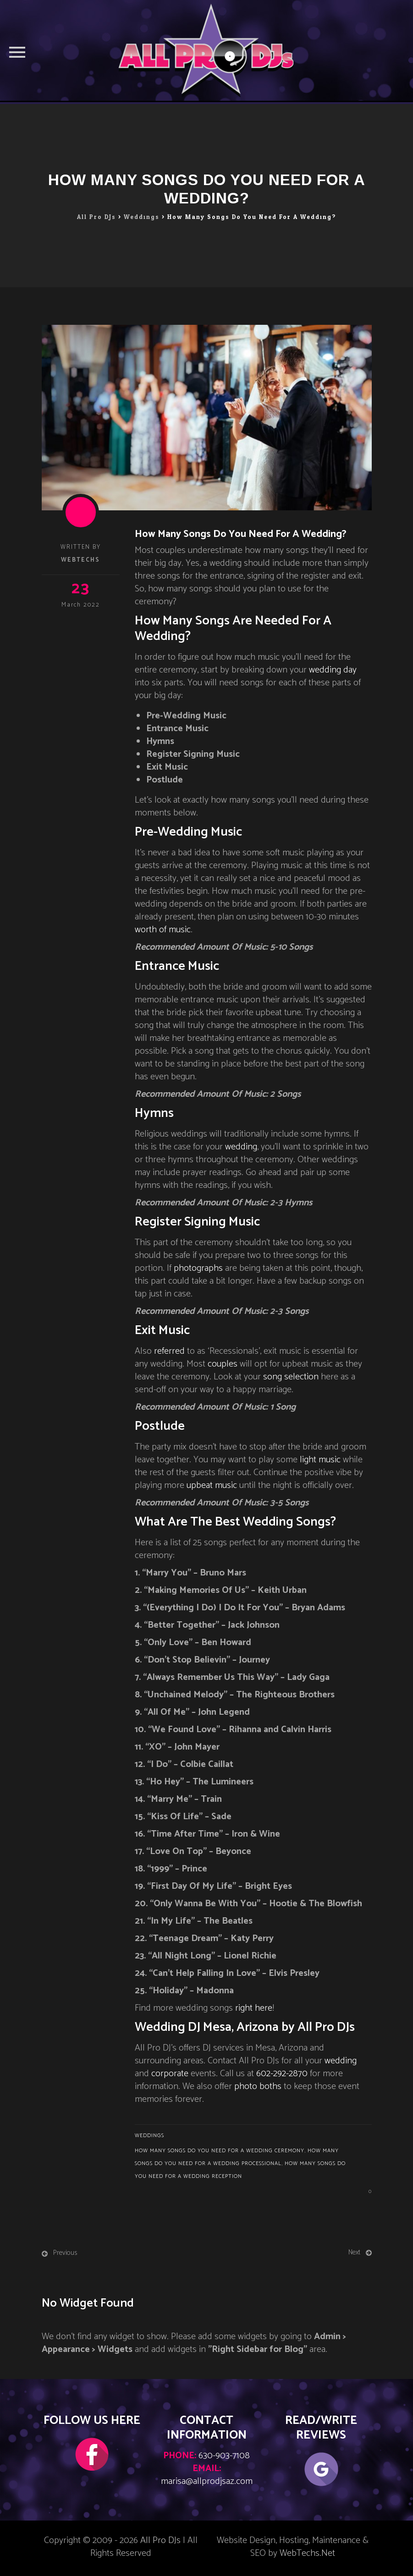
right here (253, 2008)
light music (320, 1459)
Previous (65, 2253)
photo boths (257, 2086)
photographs (198, 1268)
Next (354, 2252)
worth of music (163, 929)
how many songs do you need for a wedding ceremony (219, 2150)
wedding (241, 1146)
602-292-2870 (282, 2073)
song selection (291, 1376)
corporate (169, 2073)
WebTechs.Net (307, 2553)
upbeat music (212, 1485)
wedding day (333, 670)
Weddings (149, 2135)
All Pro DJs (160, 2540)
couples (222, 1364)
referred (169, 1351)
